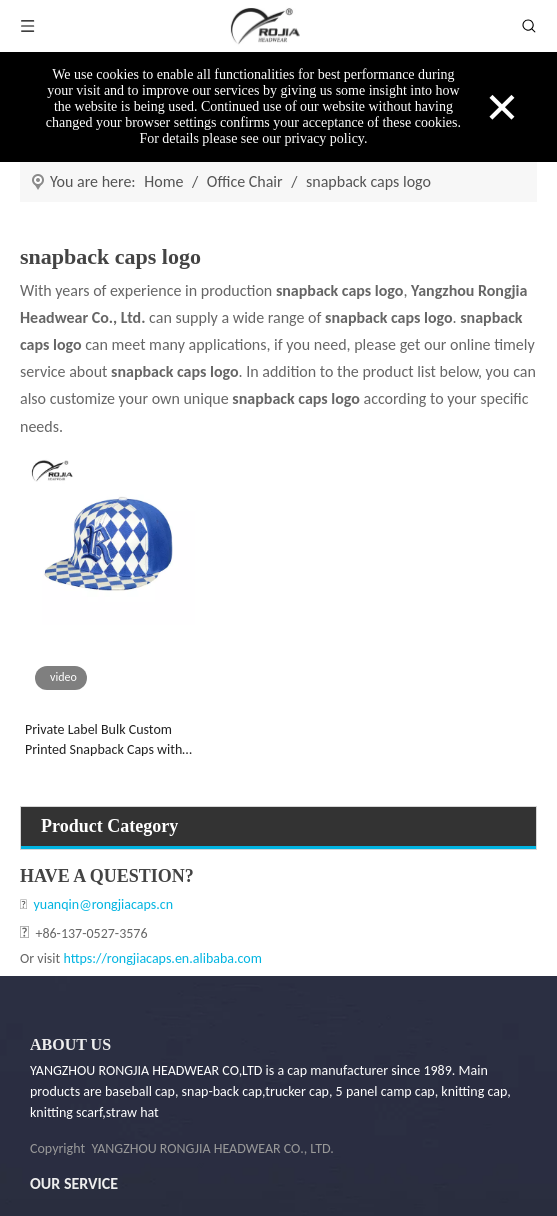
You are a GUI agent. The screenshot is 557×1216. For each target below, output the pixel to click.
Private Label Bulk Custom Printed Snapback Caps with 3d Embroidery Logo (103, 740)
